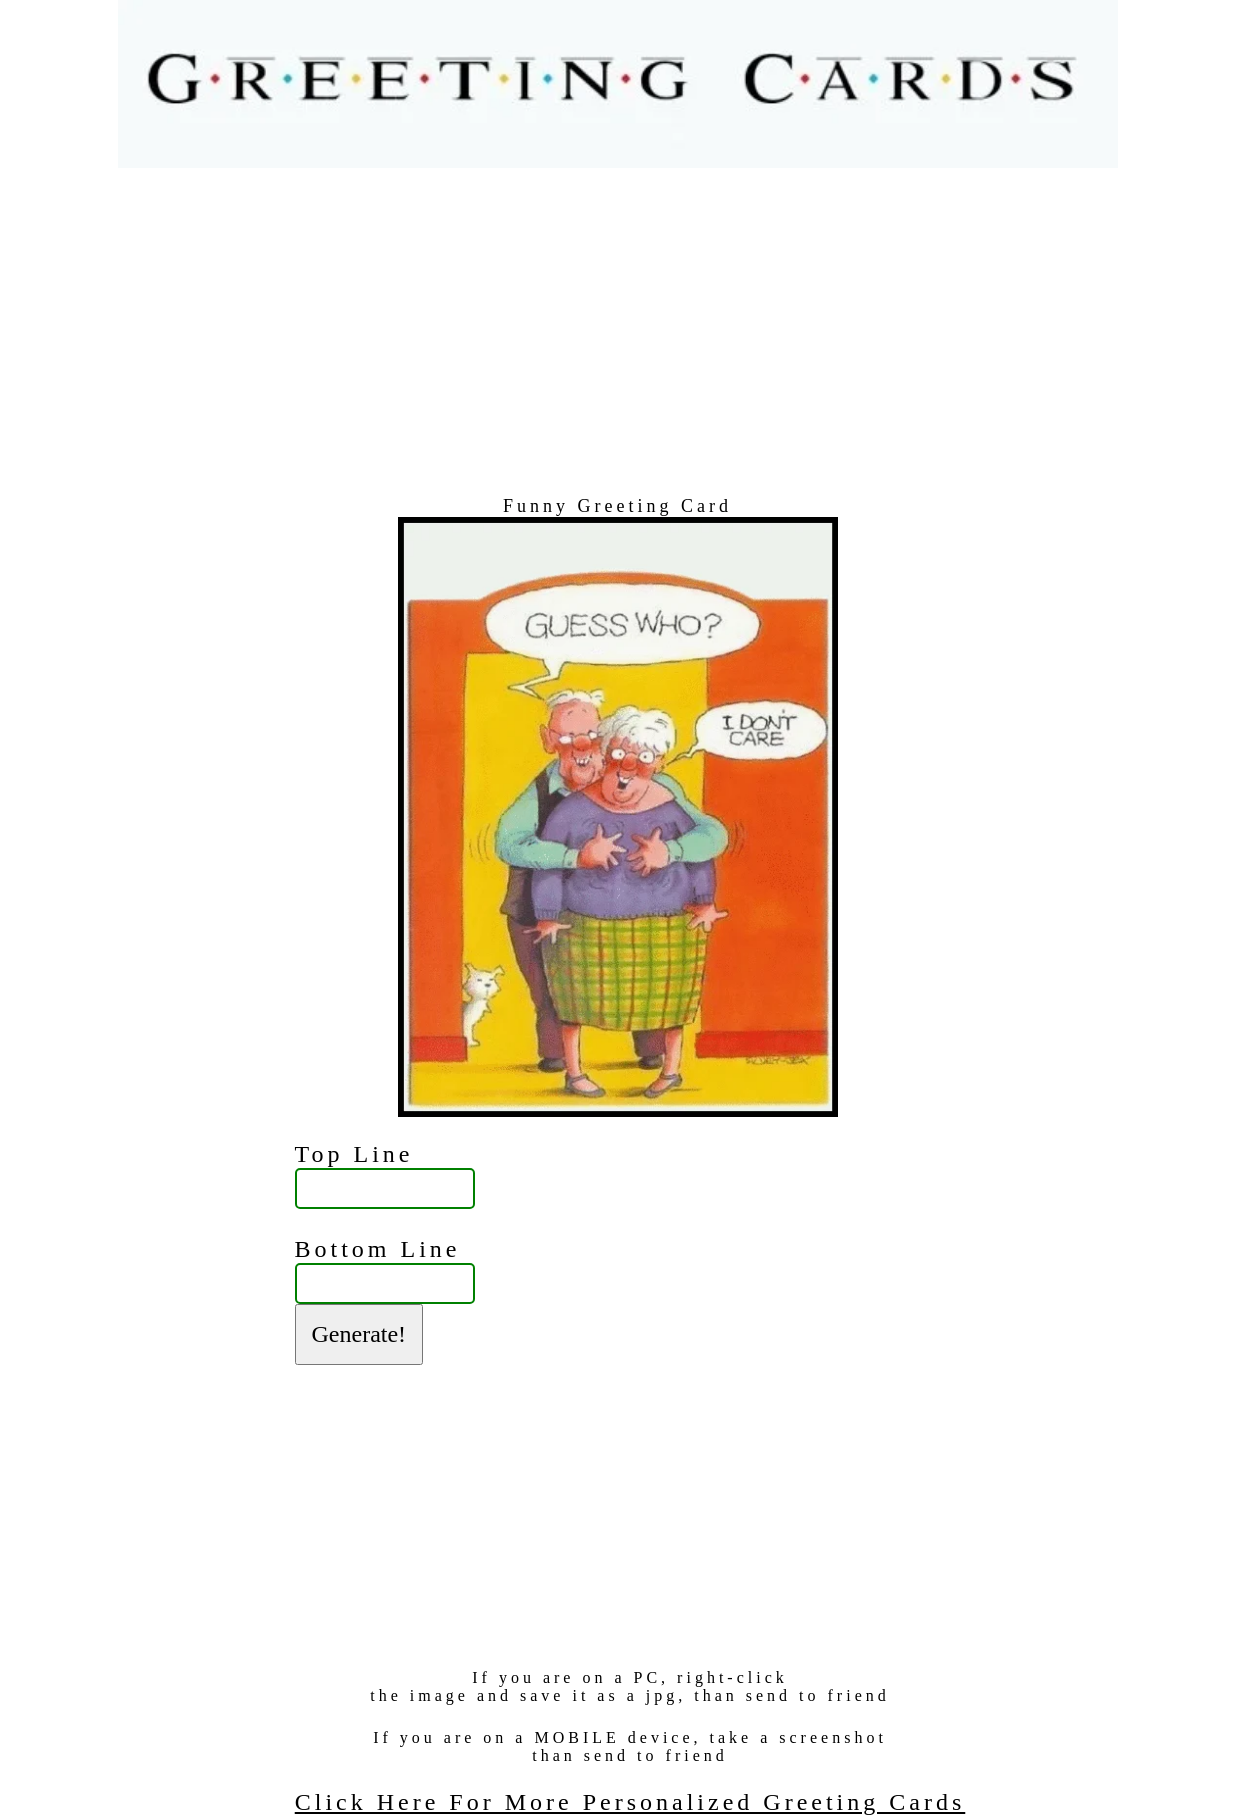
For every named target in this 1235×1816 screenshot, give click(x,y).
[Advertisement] (618, 332)
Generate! (359, 1334)
